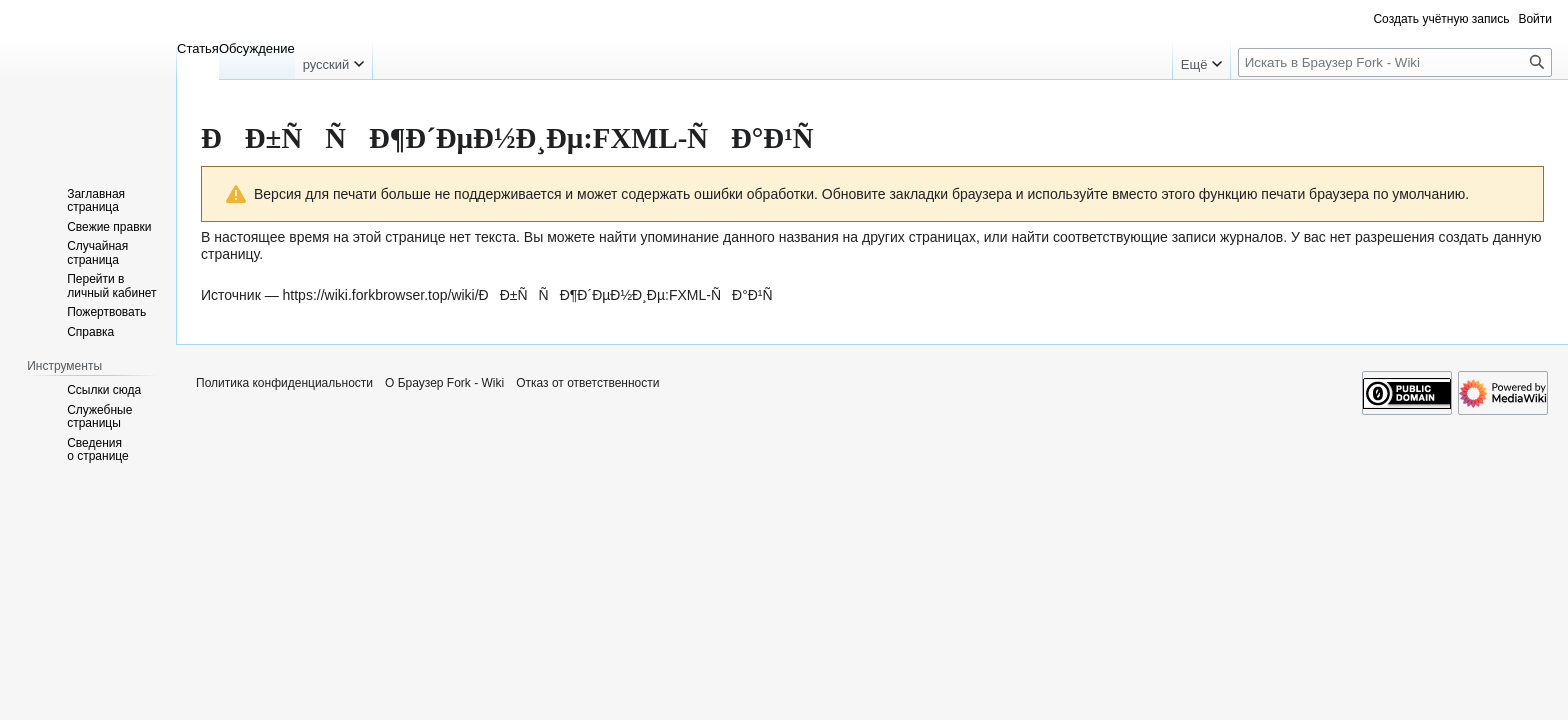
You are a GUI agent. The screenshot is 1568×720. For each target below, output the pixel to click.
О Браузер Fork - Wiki (444, 383)
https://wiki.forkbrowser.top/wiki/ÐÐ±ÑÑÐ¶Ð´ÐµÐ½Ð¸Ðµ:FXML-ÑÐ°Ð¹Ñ (533, 295)
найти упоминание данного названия (719, 237)
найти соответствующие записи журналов (1147, 237)
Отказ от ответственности (587, 383)
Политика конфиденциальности (284, 383)
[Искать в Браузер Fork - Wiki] (1395, 62)
